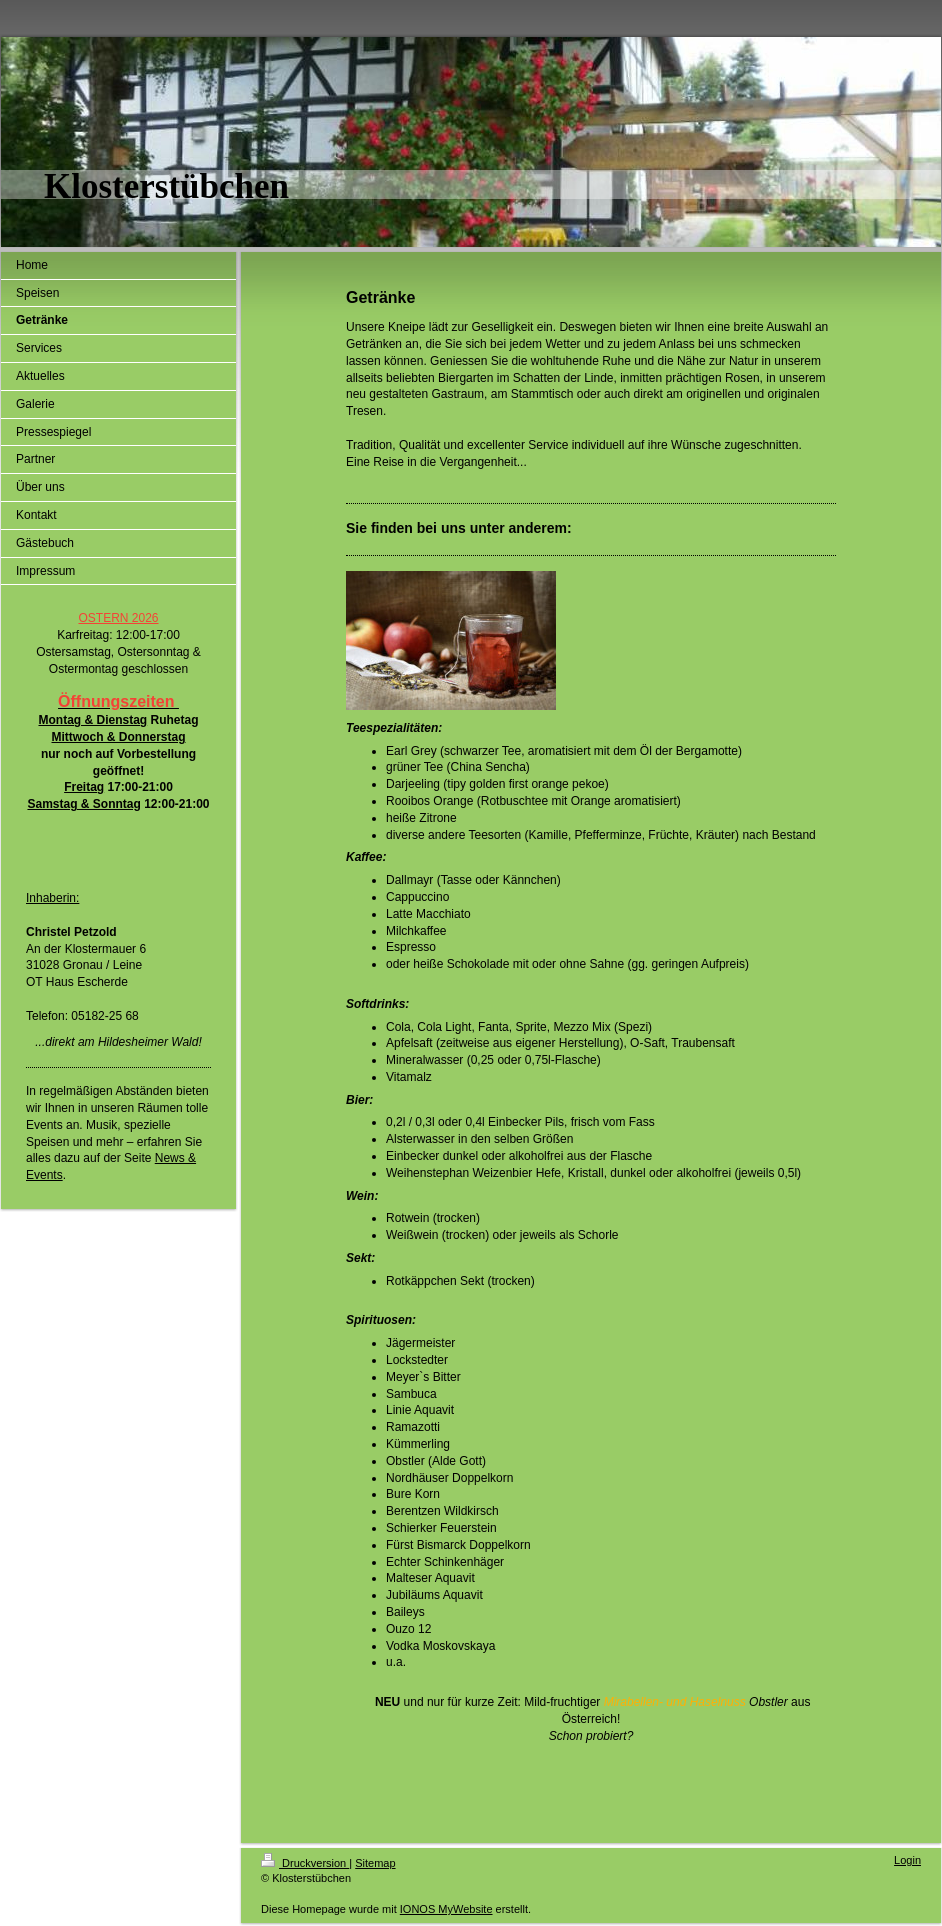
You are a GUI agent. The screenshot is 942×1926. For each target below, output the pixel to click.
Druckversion (305, 1863)
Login (907, 1860)
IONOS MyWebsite (446, 1909)
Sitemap (375, 1863)
